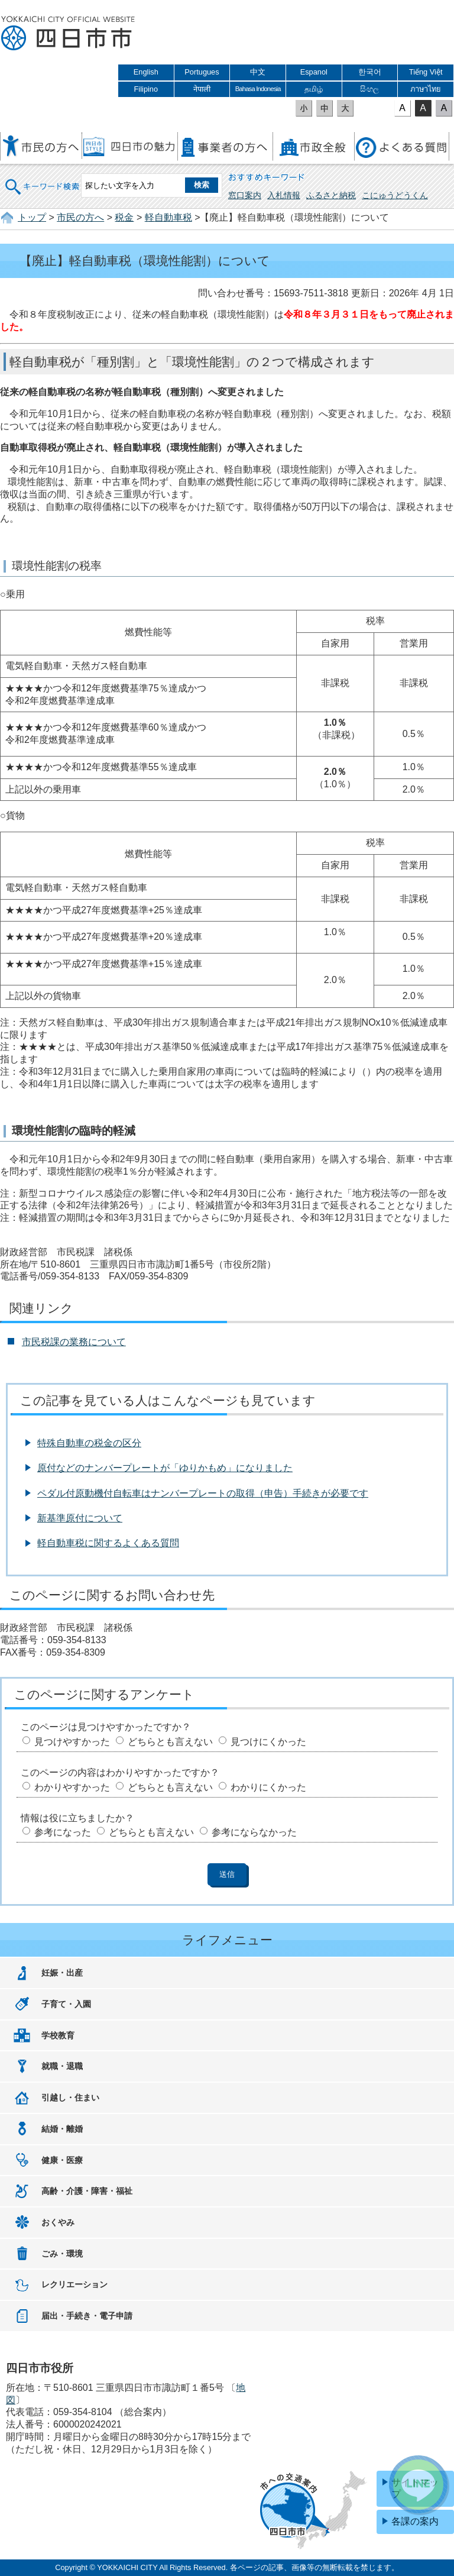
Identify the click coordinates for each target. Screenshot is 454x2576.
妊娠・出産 (62, 1972)
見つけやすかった (72, 1742)
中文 (257, 71)
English (146, 71)
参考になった (62, 1832)
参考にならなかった (254, 1832)
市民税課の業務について (74, 1342)
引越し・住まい (70, 2097)
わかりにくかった (268, 1787)
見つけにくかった (268, 1742)
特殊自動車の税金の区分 (89, 1443)
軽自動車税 (168, 217)
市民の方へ (80, 217)
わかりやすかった (72, 1787)
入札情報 (283, 195)
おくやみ (57, 2222)
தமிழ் (313, 89)
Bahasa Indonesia (258, 88)
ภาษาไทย (425, 89)
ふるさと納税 (331, 195)
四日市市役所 (68, 34)
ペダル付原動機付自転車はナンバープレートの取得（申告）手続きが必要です (202, 1493)
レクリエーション (74, 2284)
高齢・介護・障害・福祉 (86, 2191)
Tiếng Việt (426, 71)
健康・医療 (62, 2160)
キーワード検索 (42, 179)
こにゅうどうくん (395, 195)
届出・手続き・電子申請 (86, 2315)
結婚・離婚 (62, 2129)
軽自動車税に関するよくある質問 (108, 1543)
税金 (124, 217)
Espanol (313, 71)
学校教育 (57, 2035)
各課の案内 (415, 2521)
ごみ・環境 (62, 2253)
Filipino (146, 89)
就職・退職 (62, 2066)
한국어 (369, 71)
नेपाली (201, 89)
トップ (32, 217)
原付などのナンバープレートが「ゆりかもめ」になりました (165, 1468)
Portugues (201, 71)
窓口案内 (244, 195)
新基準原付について (79, 1518)
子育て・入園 (66, 2004)
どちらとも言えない (170, 1742)
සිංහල (369, 89)
